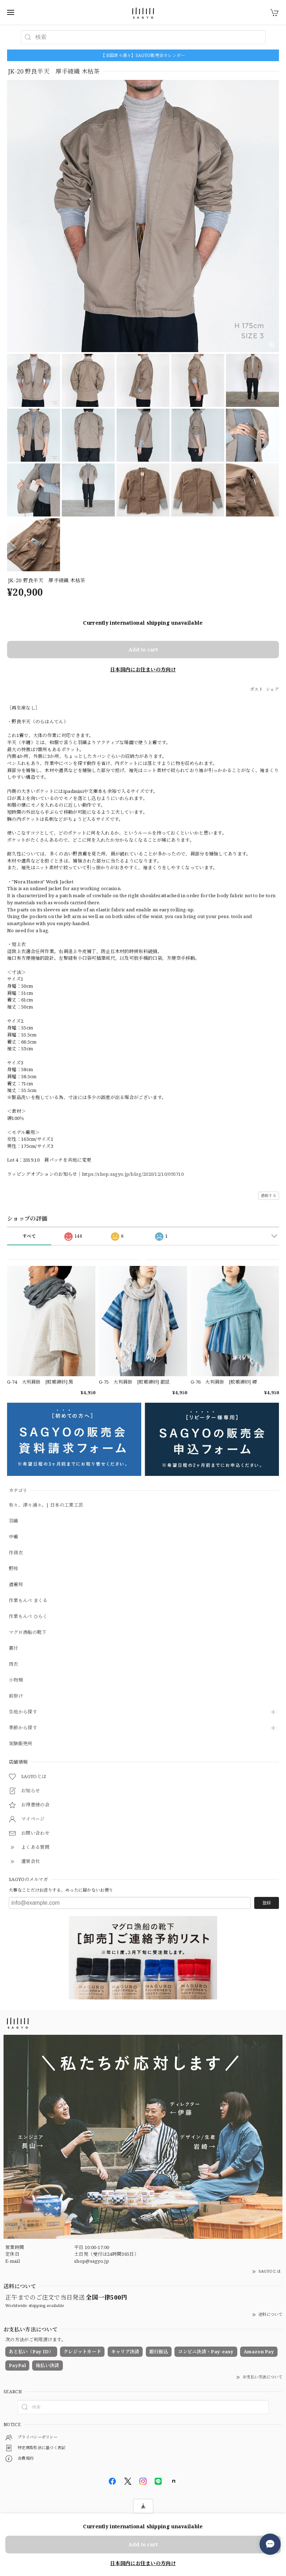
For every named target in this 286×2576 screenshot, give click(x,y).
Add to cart (143, 649)
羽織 (13, 1521)
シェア (272, 689)
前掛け (16, 1696)
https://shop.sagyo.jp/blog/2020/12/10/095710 (133, 1174)
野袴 (13, 1569)
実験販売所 (20, 1744)
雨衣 (13, 1664)
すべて (29, 1236)
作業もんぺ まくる (28, 1601)
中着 (13, 1537)
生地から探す (23, 1712)
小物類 (16, 1680)
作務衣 (16, 1553)
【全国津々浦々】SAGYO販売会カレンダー (143, 55)
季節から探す (23, 1728)
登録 (266, 1903)
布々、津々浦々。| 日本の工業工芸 (46, 1505)
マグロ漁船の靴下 (27, 1632)
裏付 (13, 1648)
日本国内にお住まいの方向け (143, 669)
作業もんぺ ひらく (28, 1616)
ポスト (256, 689)
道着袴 (16, 1585)
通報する (268, 1195)
